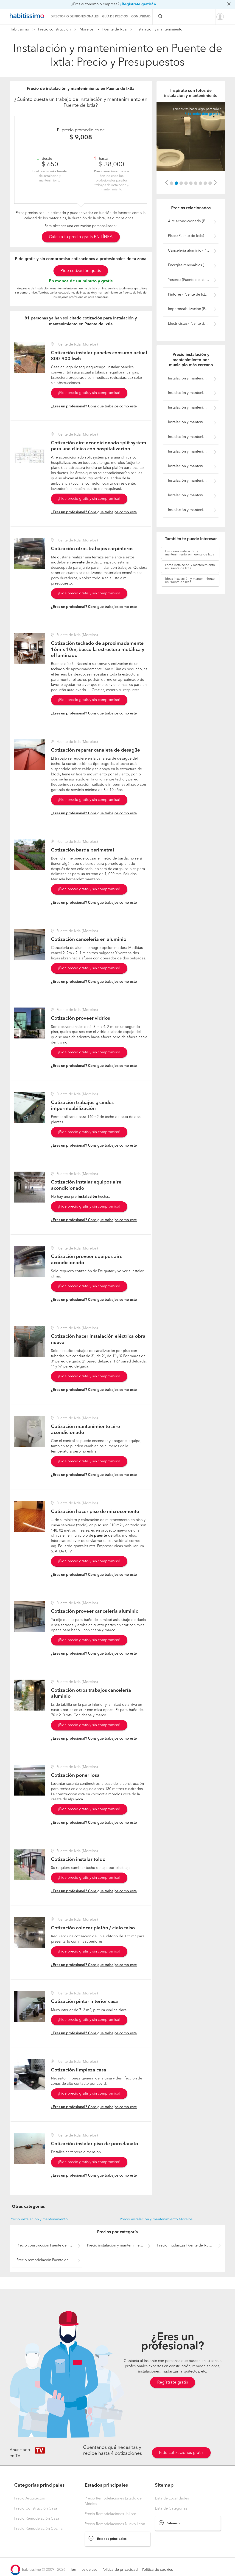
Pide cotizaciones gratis (181, 2453)
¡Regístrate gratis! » (138, 4)
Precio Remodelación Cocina (38, 2529)
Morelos (86, 29)
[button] (166, 183)
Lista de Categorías (171, 2508)
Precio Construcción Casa (35, 2508)
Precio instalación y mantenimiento (39, 2219)
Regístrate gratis (172, 2382)
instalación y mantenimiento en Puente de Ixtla (189, 553)
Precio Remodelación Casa (36, 2519)
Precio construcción (54, 29)
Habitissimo (19, 29)
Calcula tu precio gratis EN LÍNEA (81, 237)
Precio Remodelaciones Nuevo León (115, 2524)
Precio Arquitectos (29, 2498)
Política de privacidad (120, 2570)
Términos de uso (84, 2570)
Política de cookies (157, 2570)
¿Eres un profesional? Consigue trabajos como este (94, 406)
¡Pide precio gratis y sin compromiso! (89, 393)
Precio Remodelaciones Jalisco (110, 2514)
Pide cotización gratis (81, 271)
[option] (191, 136)
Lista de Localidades (172, 2498)
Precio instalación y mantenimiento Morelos (156, 2219)
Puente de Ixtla (114, 29)
